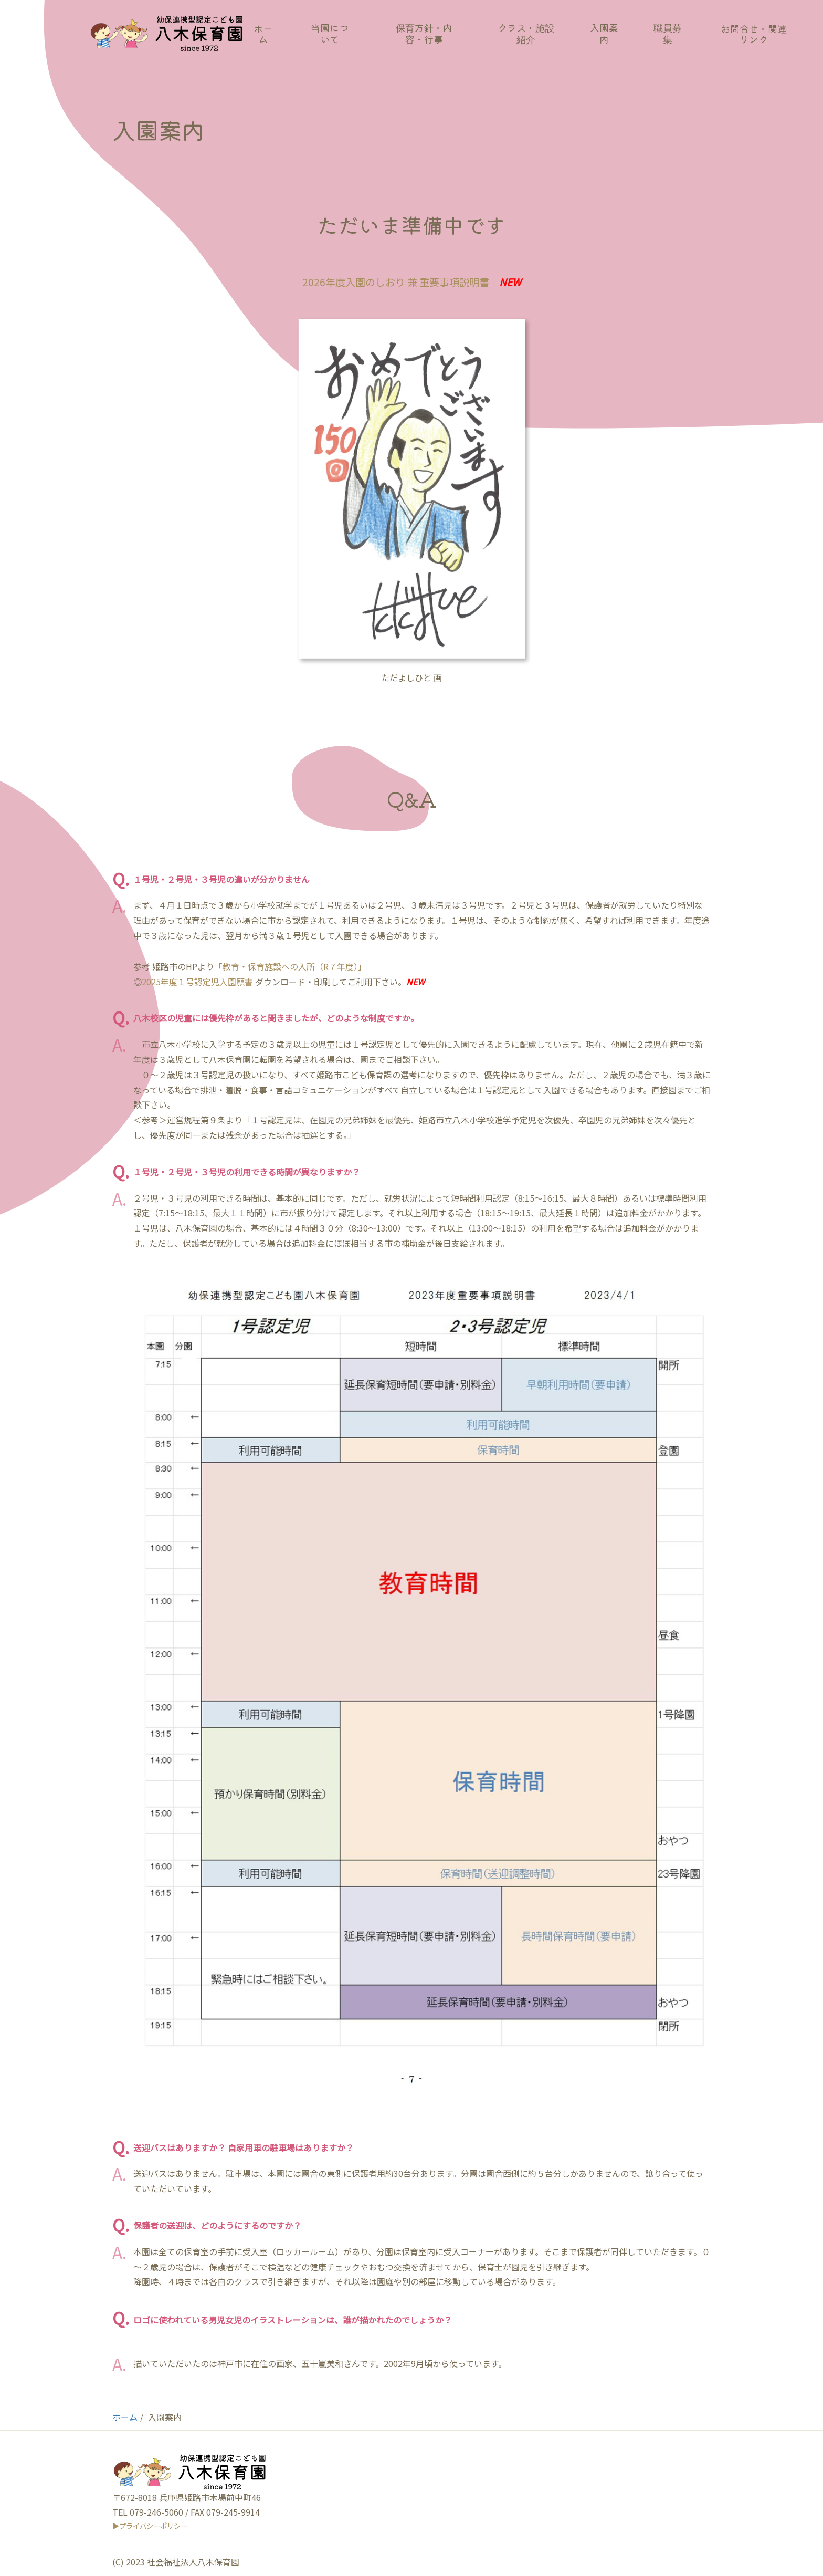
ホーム (125, 2417)
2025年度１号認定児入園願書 (197, 981)
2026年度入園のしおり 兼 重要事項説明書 (395, 282)
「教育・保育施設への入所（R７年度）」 (290, 966)
